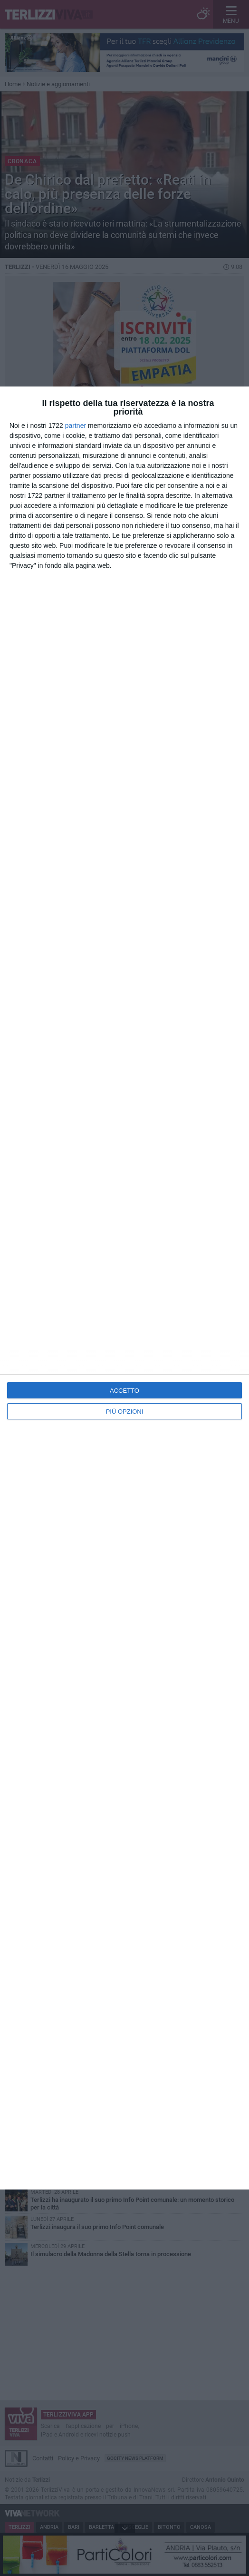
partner (75, 425)
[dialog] (124, 1288)
